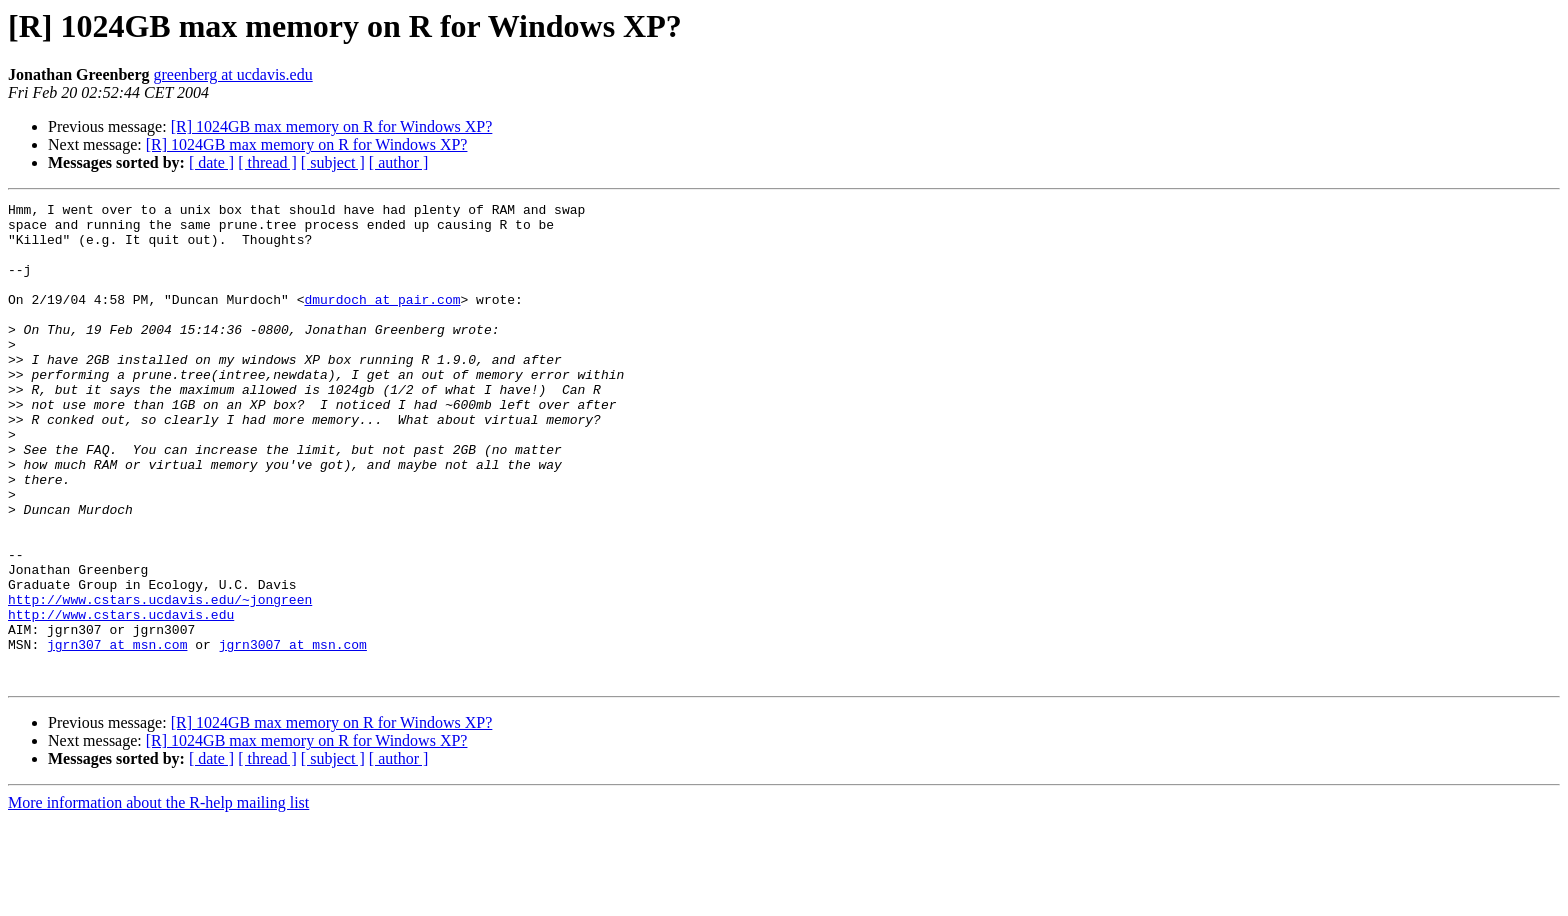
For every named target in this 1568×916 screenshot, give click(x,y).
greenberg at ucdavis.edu (232, 74)
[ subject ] (333, 162)
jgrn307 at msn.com (117, 734)
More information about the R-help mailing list (158, 898)
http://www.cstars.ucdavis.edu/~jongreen (160, 680)
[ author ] (399, 162)
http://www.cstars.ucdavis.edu (121, 698)
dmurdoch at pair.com (382, 320)
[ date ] (211, 162)
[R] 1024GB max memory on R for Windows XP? (332, 126)
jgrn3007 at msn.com (293, 734)
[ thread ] (267, 162)
